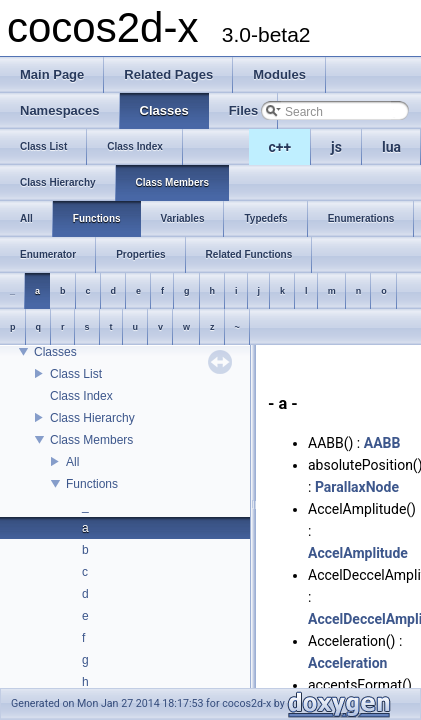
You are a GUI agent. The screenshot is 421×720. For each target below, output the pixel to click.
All (72, 462)
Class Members (91, 440)
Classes (55, 352)
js (336, 147)
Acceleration (347, 663)
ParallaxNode (357, 487)
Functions (92, 484)
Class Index (81, 396)
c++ (280, 147)
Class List (76, 374)
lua (391, 147)
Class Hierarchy (92, 418)
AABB (382, 443)
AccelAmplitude (358, 553)
